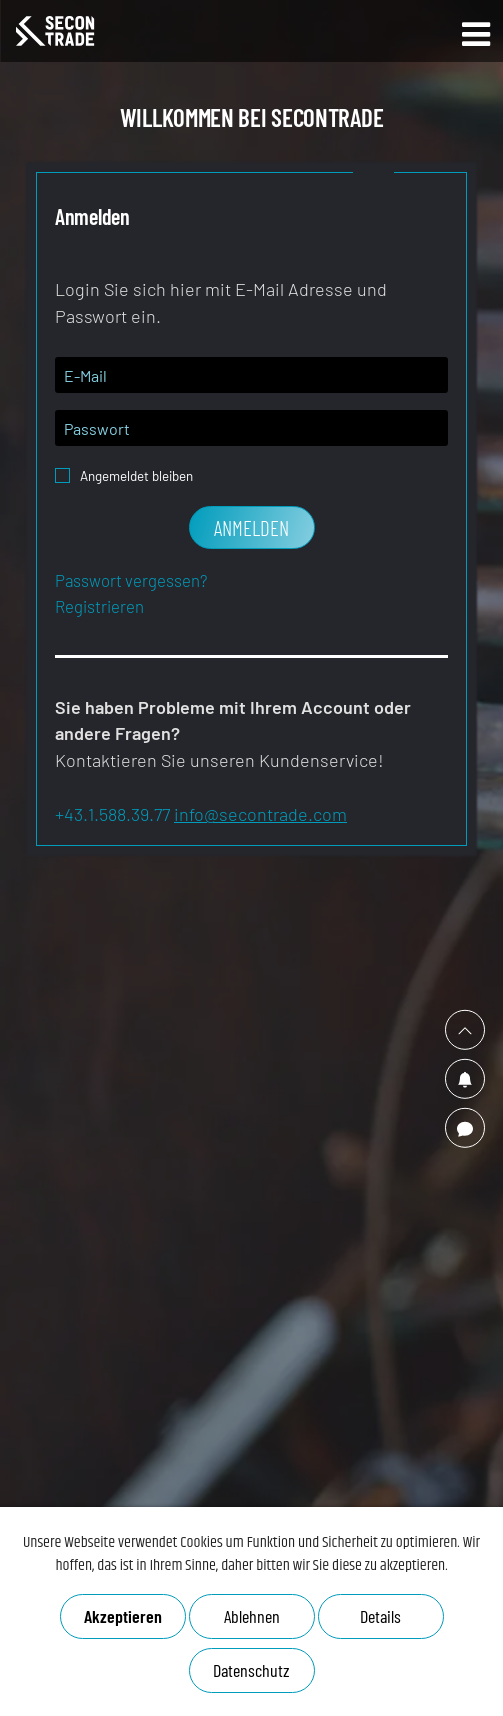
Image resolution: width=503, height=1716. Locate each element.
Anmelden (251, 527)
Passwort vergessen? (131, 580)
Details (381, 1616)
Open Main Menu (475, 34)
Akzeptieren (123, 1616)
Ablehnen (252, 1616)
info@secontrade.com (260, 814)
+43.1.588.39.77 (112, 814)
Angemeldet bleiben (136, 470)
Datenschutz (251, 1670)
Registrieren (99, 606)
